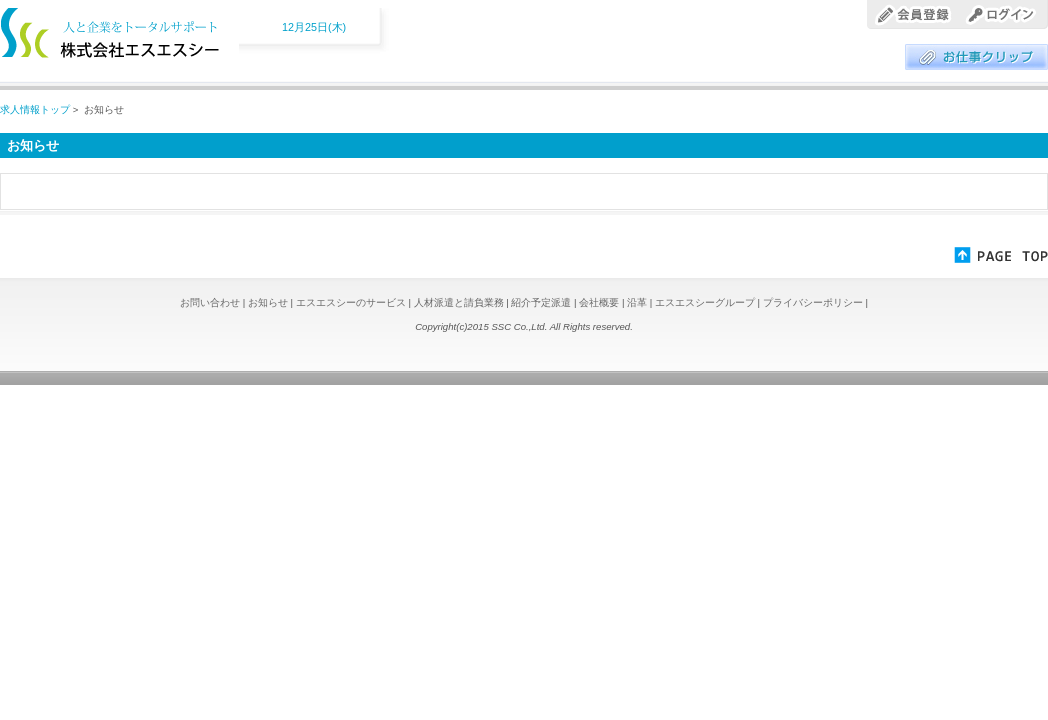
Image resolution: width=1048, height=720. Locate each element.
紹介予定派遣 (542, 302)
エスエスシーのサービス (352, 302)
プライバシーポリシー (814, 302)
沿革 (638, 302)
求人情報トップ (35, 109)
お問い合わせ (211, 302)
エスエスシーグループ (706, 302)
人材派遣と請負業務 (460, 302)
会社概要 (600, 302)
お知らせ (269, 302)
